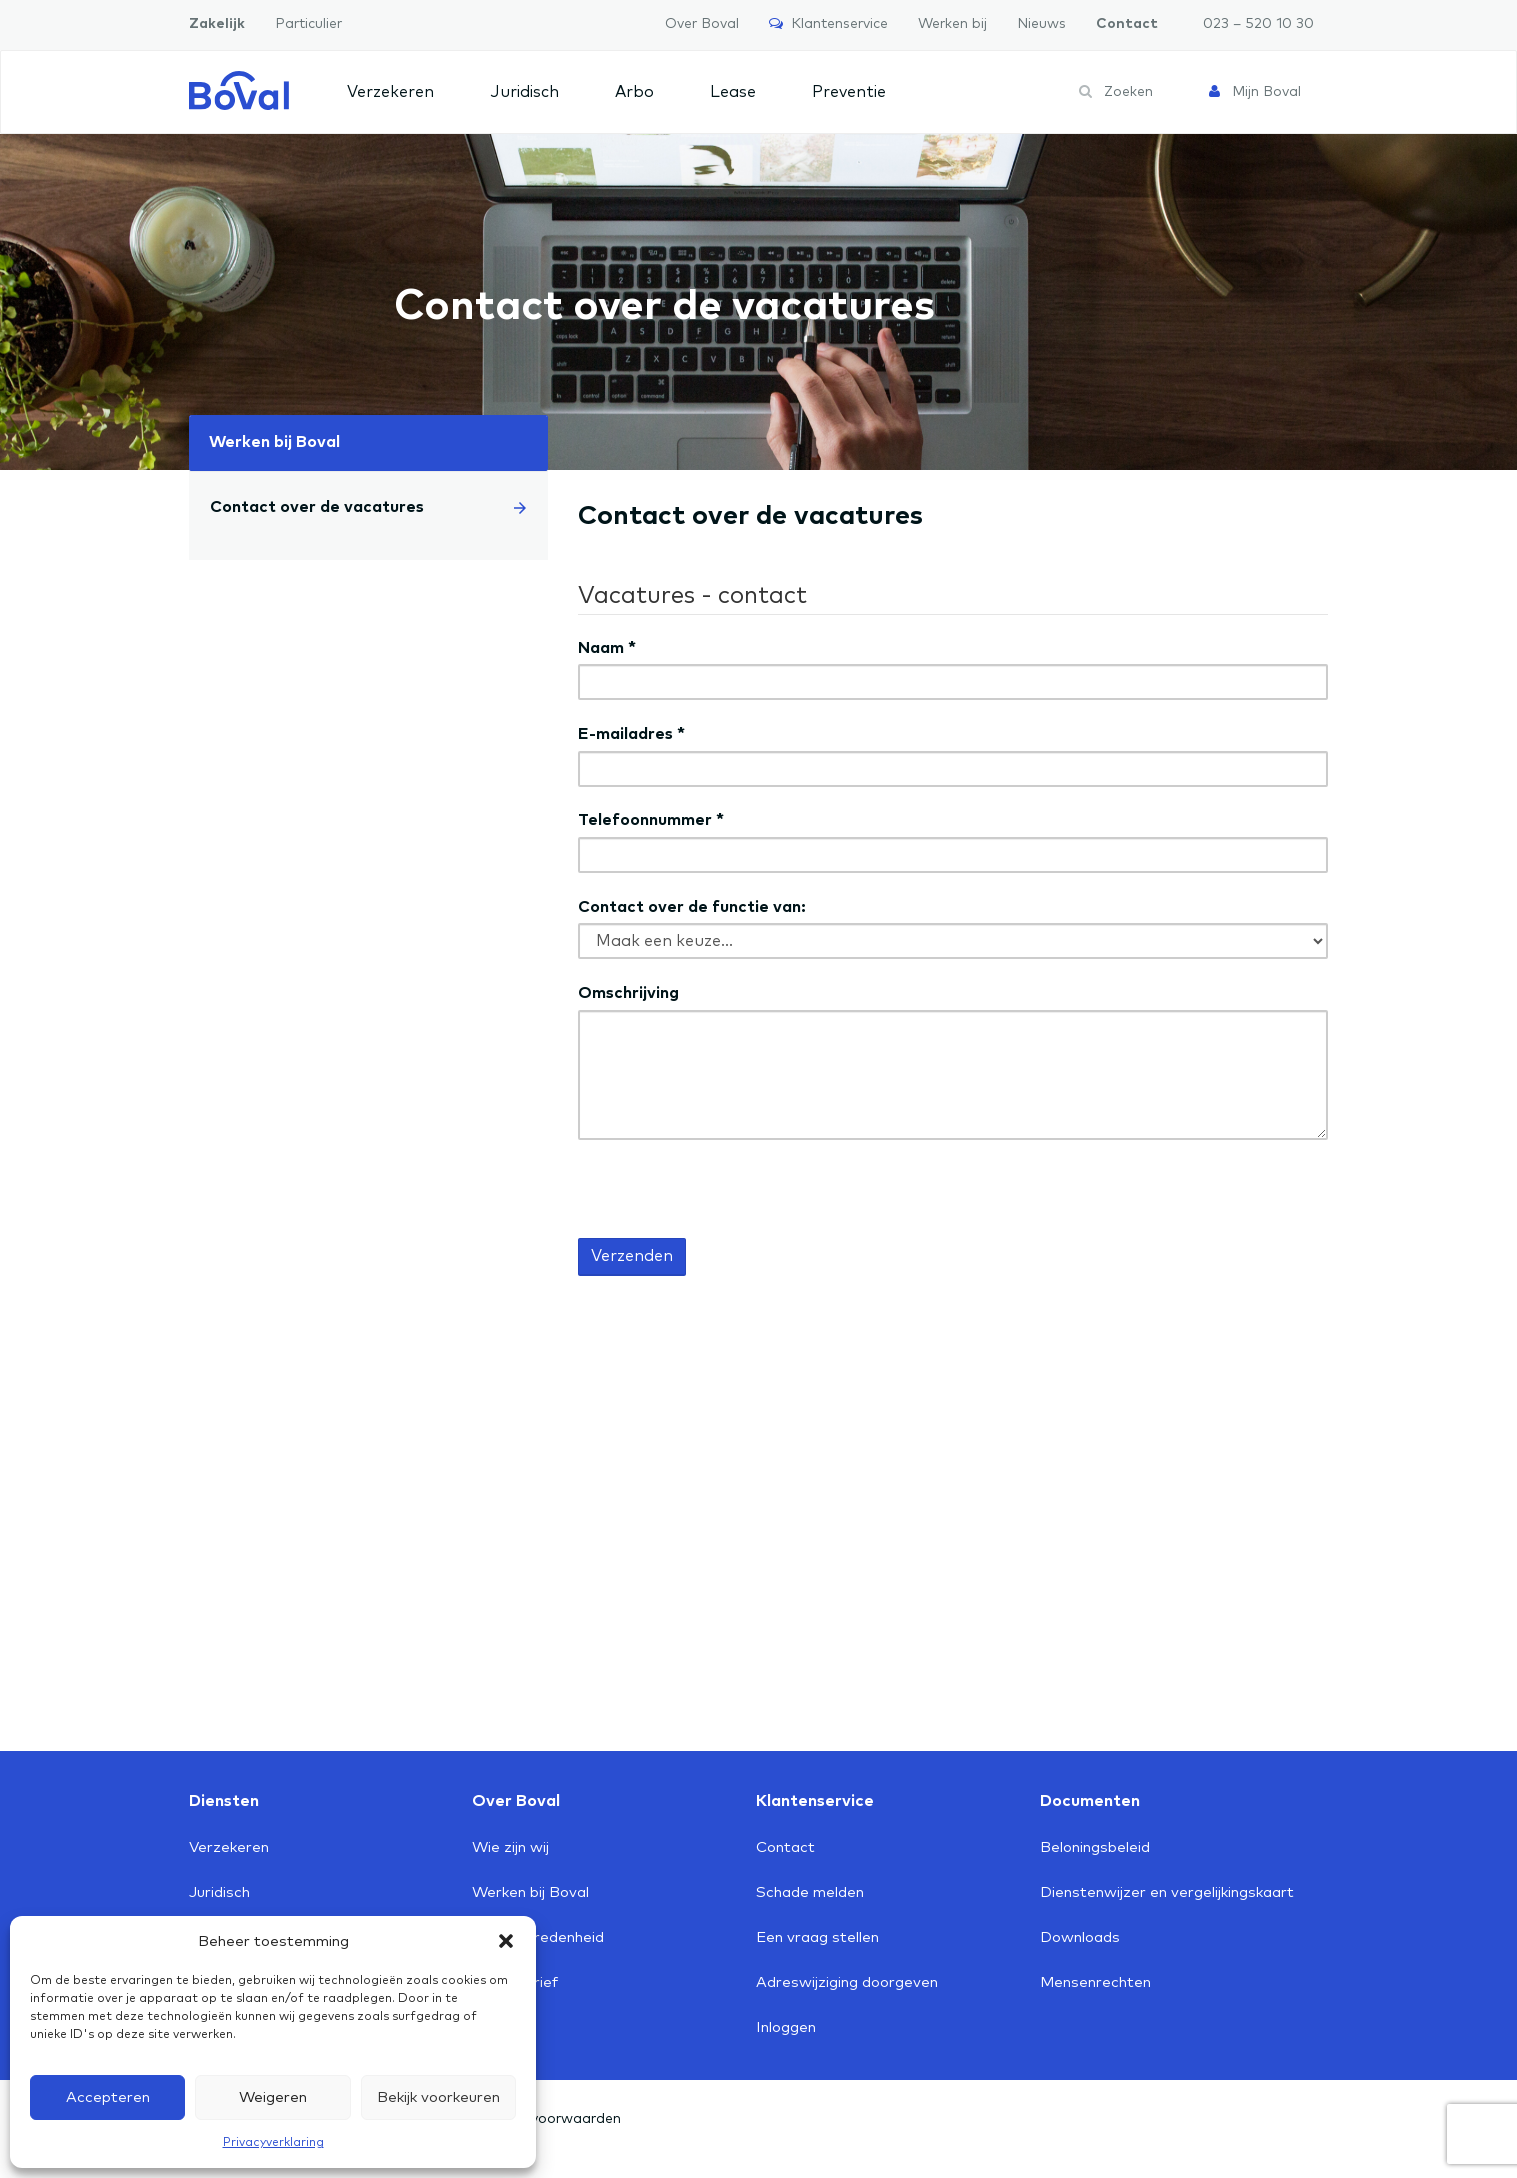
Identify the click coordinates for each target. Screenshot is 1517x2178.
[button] (506, 1941)
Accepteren (108, 2097)
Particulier (308, 24)
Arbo (634, 92)
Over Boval (702, 24)
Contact (1127, 24)
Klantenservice (828, 23)
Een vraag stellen (817, 1937)
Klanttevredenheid (538, 1937)
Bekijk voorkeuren (438, 2097)
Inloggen (786, 2027)
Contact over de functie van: (692, 907)
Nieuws (1041, 24)
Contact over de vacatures (368, 507)
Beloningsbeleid (1095, 1847)
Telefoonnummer (651, 820)
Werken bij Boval (274, 442)
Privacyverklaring (273, 2143)
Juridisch (524, 92)
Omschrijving (628, 993)
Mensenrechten (1095, 1982)
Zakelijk (217, 24)
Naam (607, 648)
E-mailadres (631, 734)
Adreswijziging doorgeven (847, 1982)
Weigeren (273, 2097)
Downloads (1080, 1937)
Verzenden (632, 1256)
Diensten (224, 1801)
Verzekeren (390, 92)
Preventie (849, 92)
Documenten (1090, 1801)
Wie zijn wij (510, 1847)
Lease (733, 92)
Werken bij (952, 24)
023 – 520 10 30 (1258, 24)
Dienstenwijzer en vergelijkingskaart (1167, 1892)
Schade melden (810, 1892)
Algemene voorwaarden (540, 2119)
